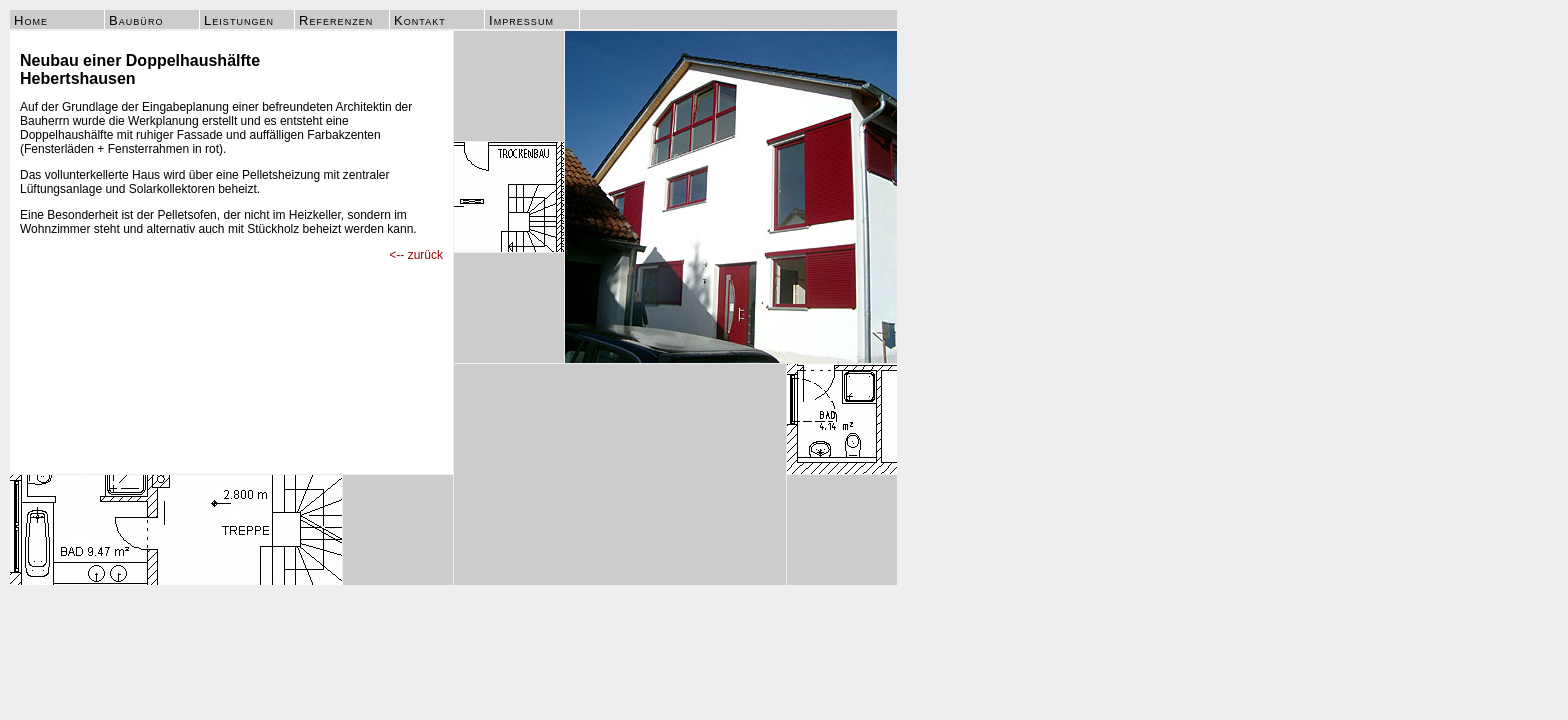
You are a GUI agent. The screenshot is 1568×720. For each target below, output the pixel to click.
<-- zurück (416, 255)
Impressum (521, 20)
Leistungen (239, 20)
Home (31, 20)
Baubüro (136, 20)
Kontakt (420, 20)
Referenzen (336, 20)
